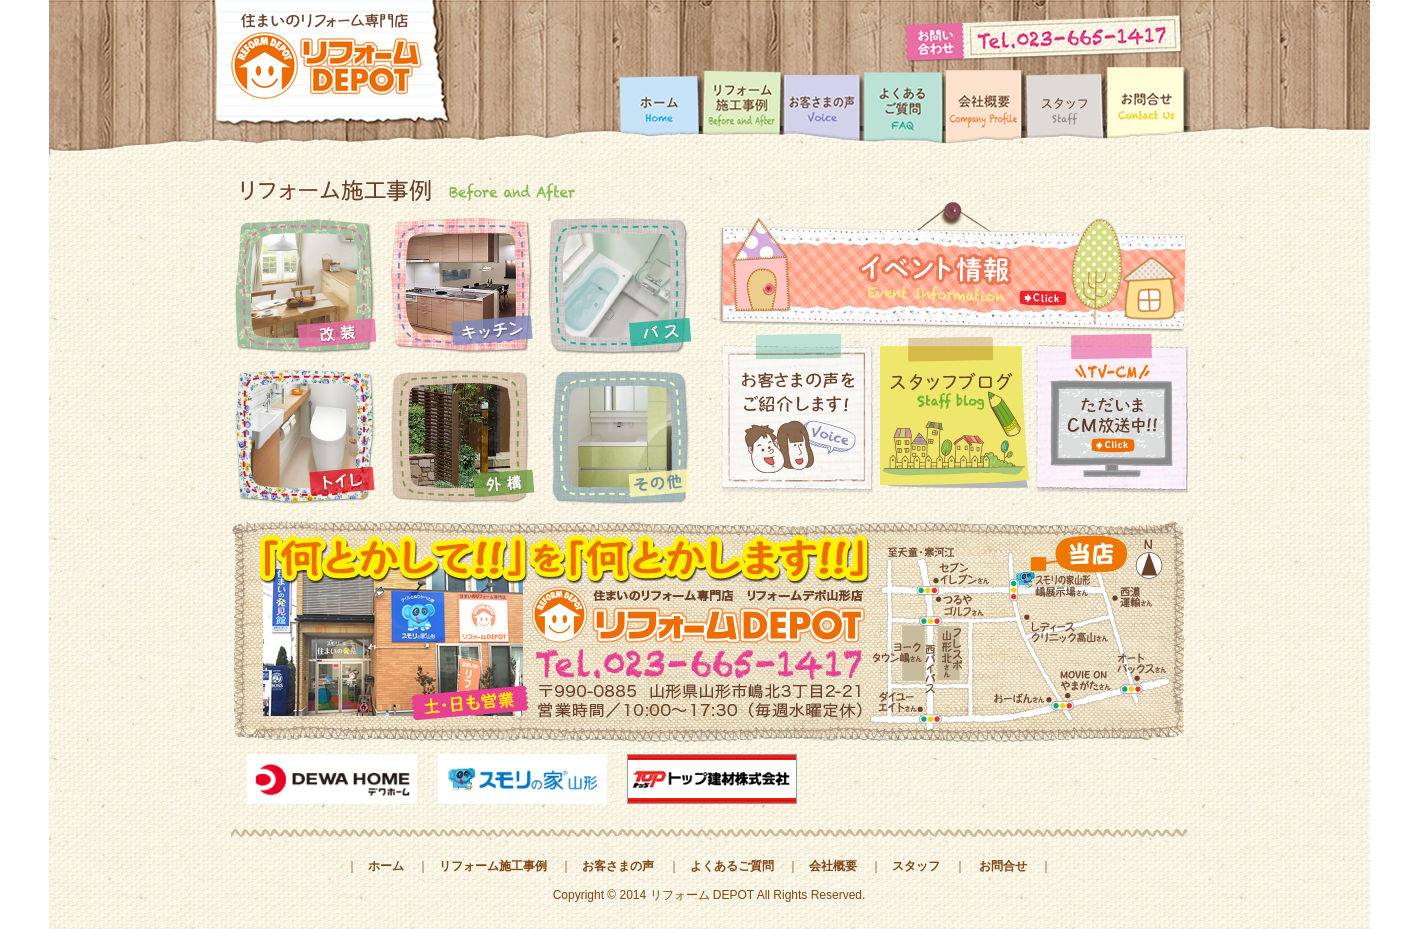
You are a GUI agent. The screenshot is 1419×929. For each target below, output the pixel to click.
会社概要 (833, 866)
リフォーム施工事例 (493, 866)
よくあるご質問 (732, 866)
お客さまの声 (618, 866)
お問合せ (1003, 866)
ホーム (386, 866)
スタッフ (916, 866)
